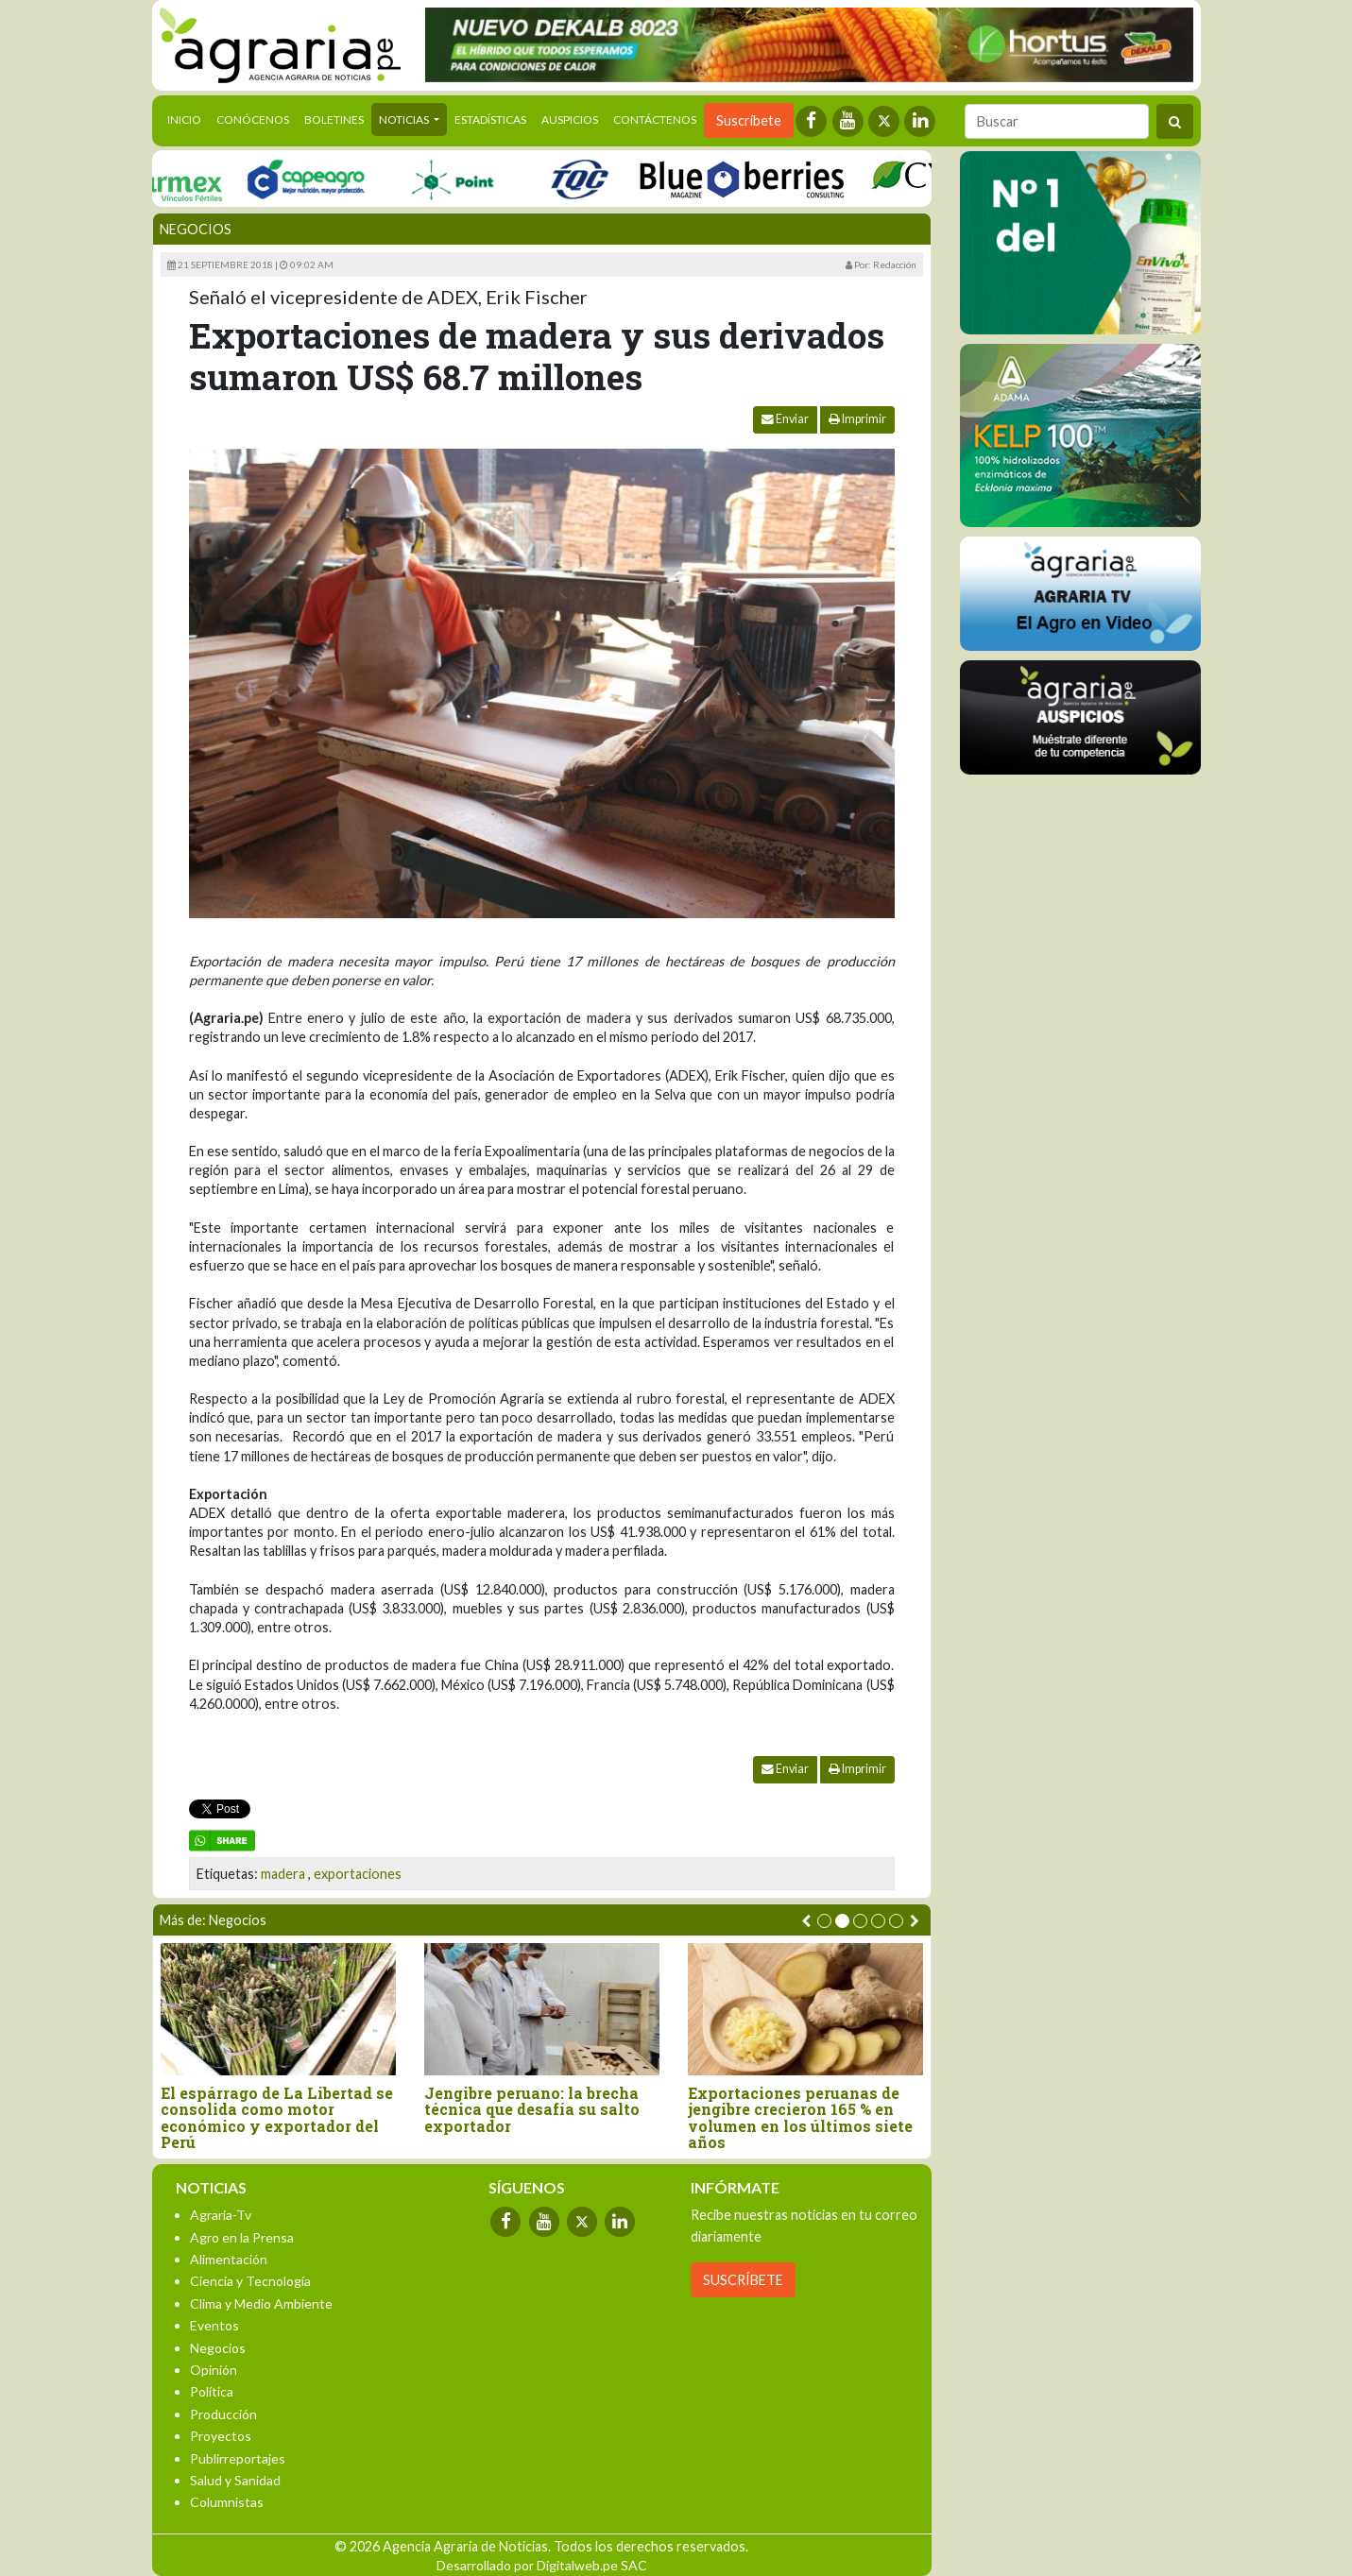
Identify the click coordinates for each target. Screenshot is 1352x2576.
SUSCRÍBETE (743, 2280)
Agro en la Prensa (242, 2237)
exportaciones (358, 1874)
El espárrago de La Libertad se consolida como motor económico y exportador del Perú (277, 2118)
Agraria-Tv (220, 2215)
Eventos (214, 2325)
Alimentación (228, 2259)
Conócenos (252, 119)
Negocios (195, 229)
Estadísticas (490, 119)
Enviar (785, 419)
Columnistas (227, 2502)
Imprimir (857, 419)
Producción (223, 2414)
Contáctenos (654, 119)
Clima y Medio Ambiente (261, 2303)
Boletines (334, 119)
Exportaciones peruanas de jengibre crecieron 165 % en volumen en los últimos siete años (800, 2118)
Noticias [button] (405, 119)
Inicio (188, 118)
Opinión (213, 2370)
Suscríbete (748, 120)
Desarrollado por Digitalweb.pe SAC (541, 2565)
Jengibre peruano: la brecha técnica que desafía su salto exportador (532, 2110)
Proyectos (220, 2436)
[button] (824, 1921)
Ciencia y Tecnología (250, 2281)
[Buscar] (1057, 121)
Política (211, 2391)
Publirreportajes (237, 2458)
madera (283, 1874)
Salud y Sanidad (235, 2480)
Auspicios (569, 119)
